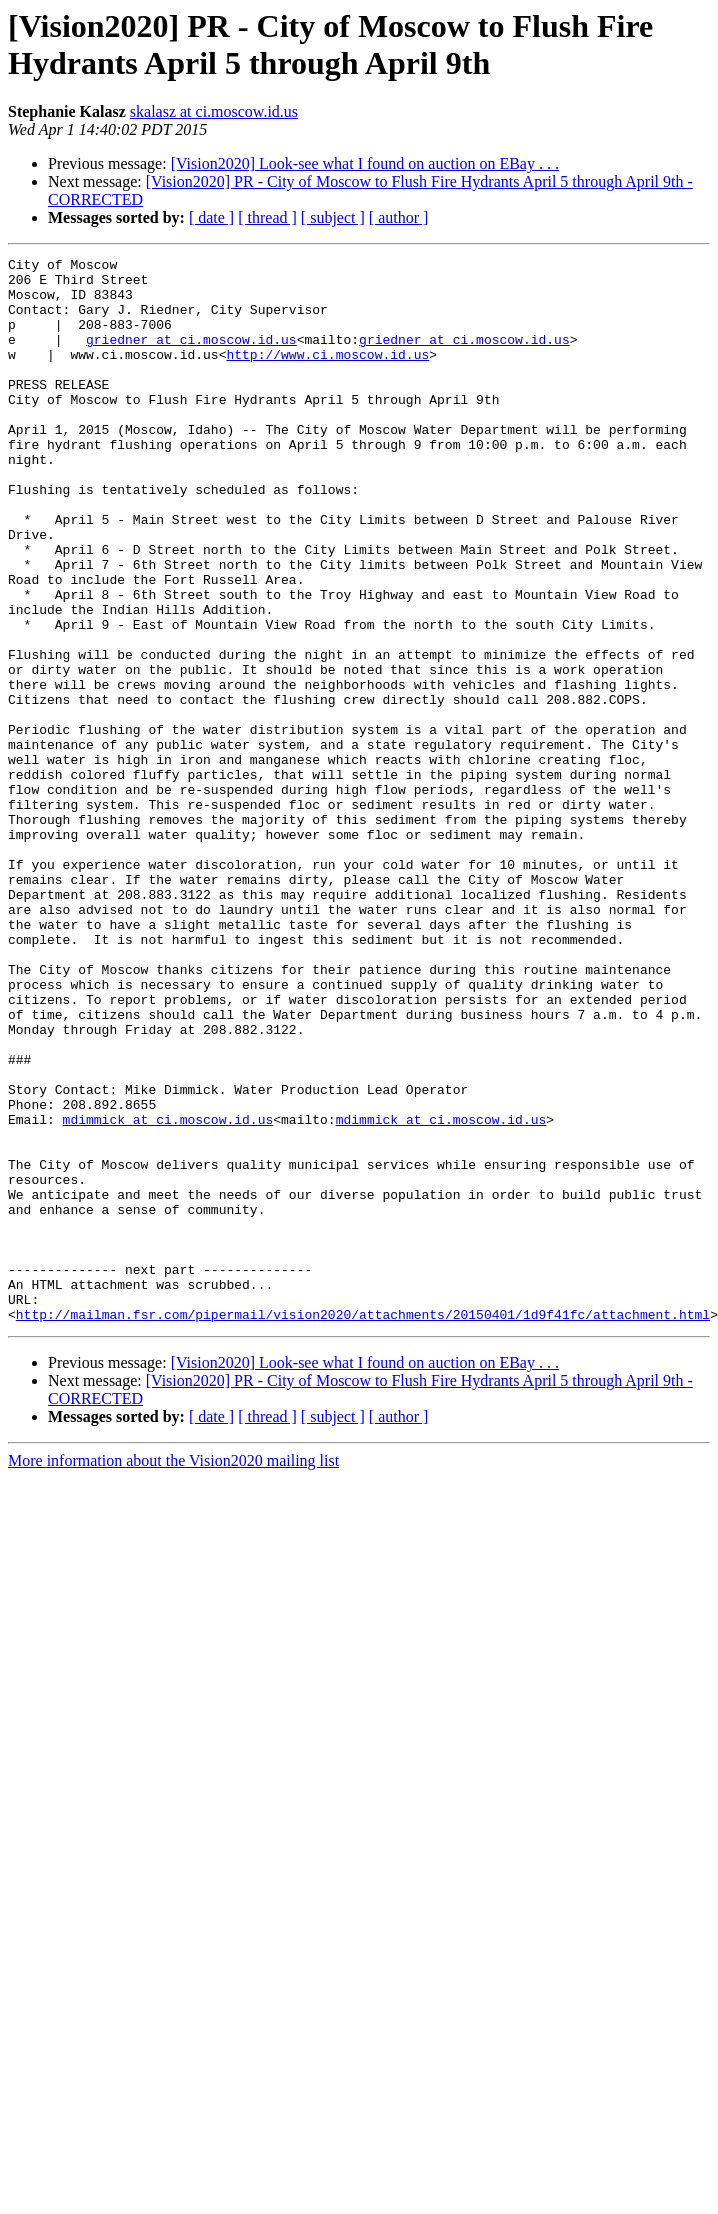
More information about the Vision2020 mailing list (173, 1673)
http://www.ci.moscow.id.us (327, 375)
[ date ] (211, 217)
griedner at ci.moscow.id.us (191, 357)
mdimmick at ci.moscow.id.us (168, 1293)
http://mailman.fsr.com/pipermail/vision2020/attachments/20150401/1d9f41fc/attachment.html (363, 1527)
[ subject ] (333, 217)
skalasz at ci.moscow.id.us (214, 111)
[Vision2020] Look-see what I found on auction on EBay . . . (365, 163)
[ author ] (399, 217)
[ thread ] (267, 217)
